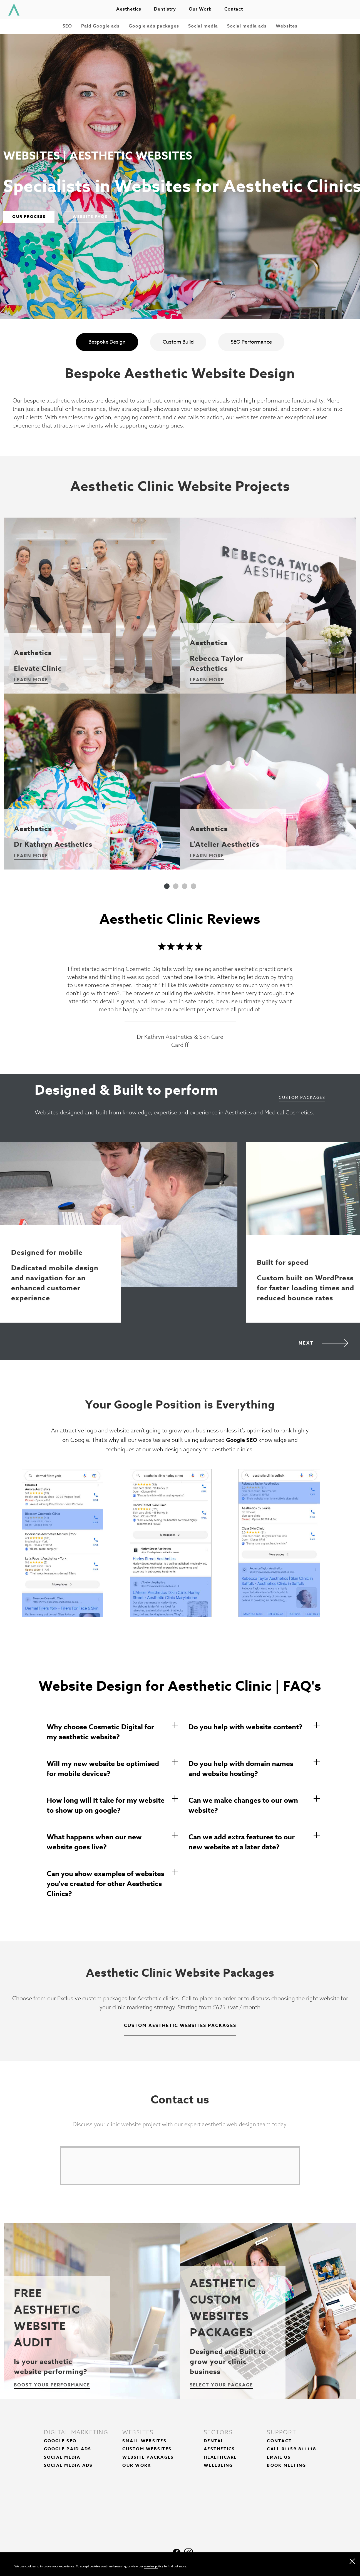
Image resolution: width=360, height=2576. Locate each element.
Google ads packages (154, 26)
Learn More (31, 680)
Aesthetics (128, 9)
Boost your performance (52, 2385)
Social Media (62, 2457)
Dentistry (165, 9)
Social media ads (247, 26)
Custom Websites (147, 2449)
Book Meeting (286, 2465)
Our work (200, 9)
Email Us (279, 2457)
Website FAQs (90, 217)
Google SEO (241, 1440)
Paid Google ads (100, 26)
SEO (67, 26)
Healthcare (220, 2457)
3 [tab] (184, 886)
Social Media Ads (68, 2465)
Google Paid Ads (67, 2449)
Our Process (29, 217)
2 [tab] (175, 886)
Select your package (221, 2385)
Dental (214, 2441)
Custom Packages (302, 1097)
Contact (234, 9)
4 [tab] (193, 886)
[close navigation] (352, 2560)
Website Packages (148, 2457)
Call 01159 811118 (291, 2449)
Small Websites (144, 2441)
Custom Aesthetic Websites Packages (180, 2025)
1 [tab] (167, 886)
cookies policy (153, 2566)
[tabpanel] (92, 694)
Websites (286, 26)
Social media (203, 26)
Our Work (136, 2465)
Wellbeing (218, 2465)
